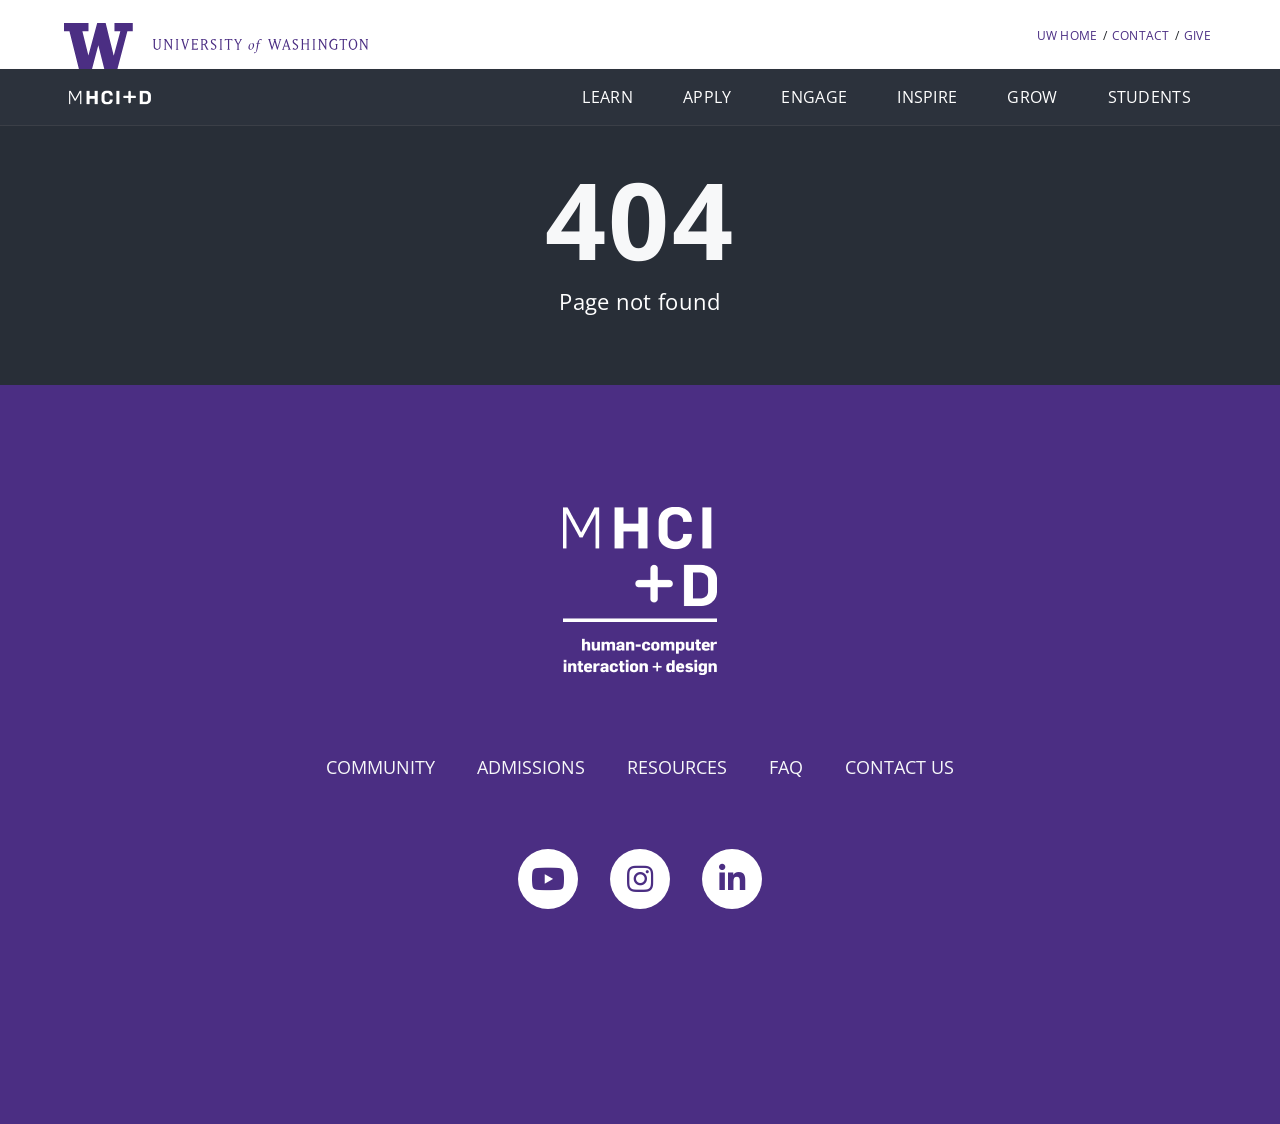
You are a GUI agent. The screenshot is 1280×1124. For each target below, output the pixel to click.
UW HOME (1067, 35)
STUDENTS (1149, 97)
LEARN (607, 97)
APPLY (707, 97)
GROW (1032, 97)
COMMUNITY (380, 767)
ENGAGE (814, 97)
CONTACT (1141, 35)
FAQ (786, 767)
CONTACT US (899, 767)
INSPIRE (927, 97)
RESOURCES (677, 767)
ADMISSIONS (531, 767)
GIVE (1197, 35)
